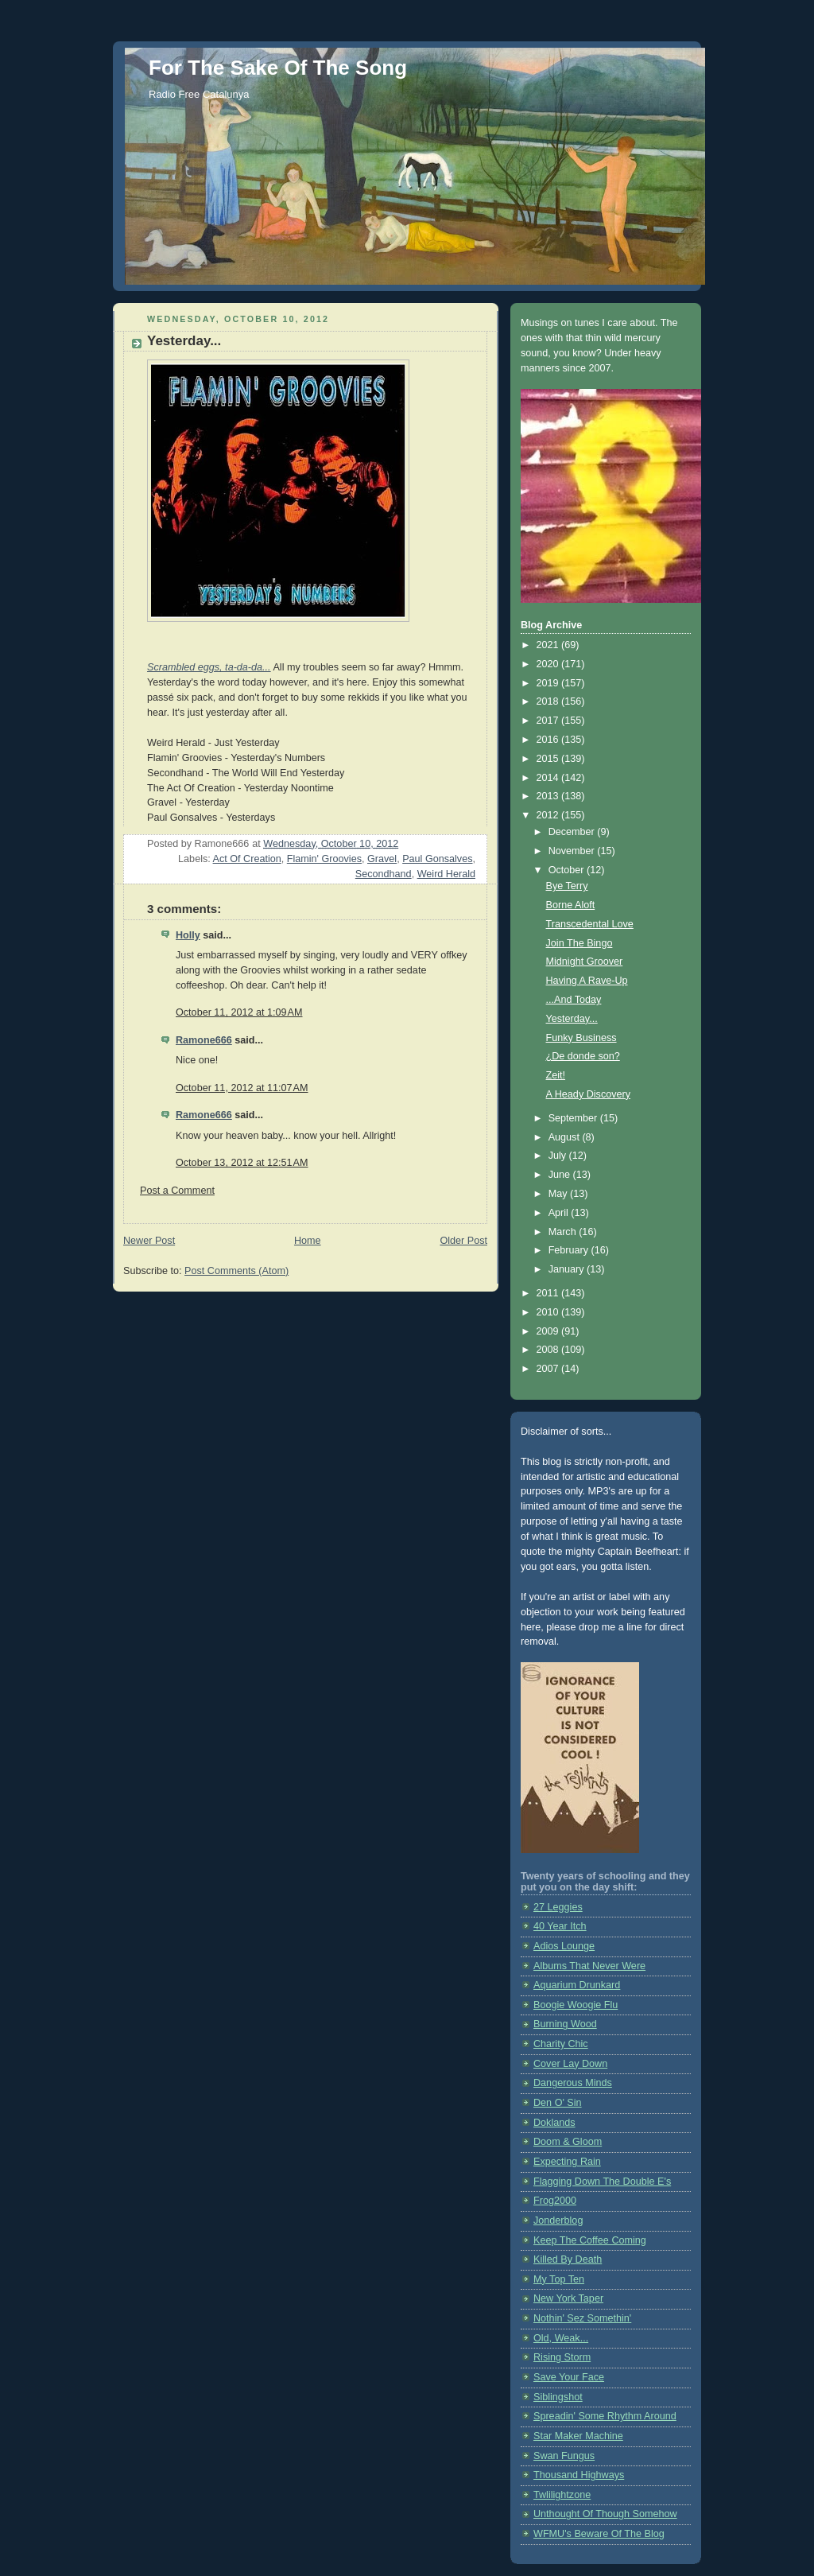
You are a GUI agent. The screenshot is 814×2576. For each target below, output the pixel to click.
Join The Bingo (579, 943)
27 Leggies (558, 1907)
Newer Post (149, 1240)
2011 (549, 1293)
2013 (549, 796)
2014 (549, 777)
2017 (549, 720)
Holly (188, 935)
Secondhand (383, 874)
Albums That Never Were (589, 1966)
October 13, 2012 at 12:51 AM (242, 1162)
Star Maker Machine (578, 2436)
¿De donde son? (583, 1056)
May (559, 1193)
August (565, 1137)
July (558, 1155)
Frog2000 (554, 2200)
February (569, 1250)
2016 (549, 739)
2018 (549, 701)
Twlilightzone (562, 2494)
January (567, 1269)
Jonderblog (558, 2220)
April (560, 1212)
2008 (549, 1349)
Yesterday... (572, 1018)
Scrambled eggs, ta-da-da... (209, 667)
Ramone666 (204, 1040)
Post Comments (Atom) (236, 1270)
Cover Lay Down (570, 2063)
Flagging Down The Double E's (602, 2181)
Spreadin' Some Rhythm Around (604, 2416)
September (574, 1118)
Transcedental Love (590, 924)
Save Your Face (568, 2377)
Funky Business (581, 1037)
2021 (549, 645)
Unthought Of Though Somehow (605, 2514)
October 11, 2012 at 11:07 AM (242, 1088)
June (560, 1174)
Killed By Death (567, 2259)
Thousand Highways (578, 2475)
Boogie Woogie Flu (575, 2005)
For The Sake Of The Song (278, 68)
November (573, 851)
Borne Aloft (570, 905)
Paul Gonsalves (437, 858)
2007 (549, 1368)
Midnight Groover (584, 961)
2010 (549, 1312)
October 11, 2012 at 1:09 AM (239, 1012)
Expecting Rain (567, 2161)
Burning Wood (565, 2024)
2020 (549, 664)
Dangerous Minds (572, 2082)
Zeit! (556, 1075)
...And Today (574, 999)
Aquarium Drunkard (576, 1985)
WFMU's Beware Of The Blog (599, 2533)
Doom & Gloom (567, 2141)
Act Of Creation (247, 858)
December (573, 831)
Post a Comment (177, 1190)
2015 (549, 758)
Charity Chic (560, 2044)
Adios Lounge (564, 1946)
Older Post (463, 1240)
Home (307, 1240)
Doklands (554, 2122)
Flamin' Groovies (324, 858)
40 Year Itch (560, 1926)
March (563, 1231)
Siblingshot (558, 2397)
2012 (549, 815)
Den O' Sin (557, 2102)
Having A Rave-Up (587, 980)
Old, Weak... (560, 2338)
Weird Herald (446, 874)
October (567, 870)
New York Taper (568, 2298)
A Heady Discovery (588, 1094)
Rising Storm (562, 2357)
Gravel (382, 858)
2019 (549, 683)
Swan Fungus (564, 2455)
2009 (549, 1331)
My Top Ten (558, 2279)
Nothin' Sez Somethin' (582, 2318)
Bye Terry (567, 886)
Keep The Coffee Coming (589, 2240)
